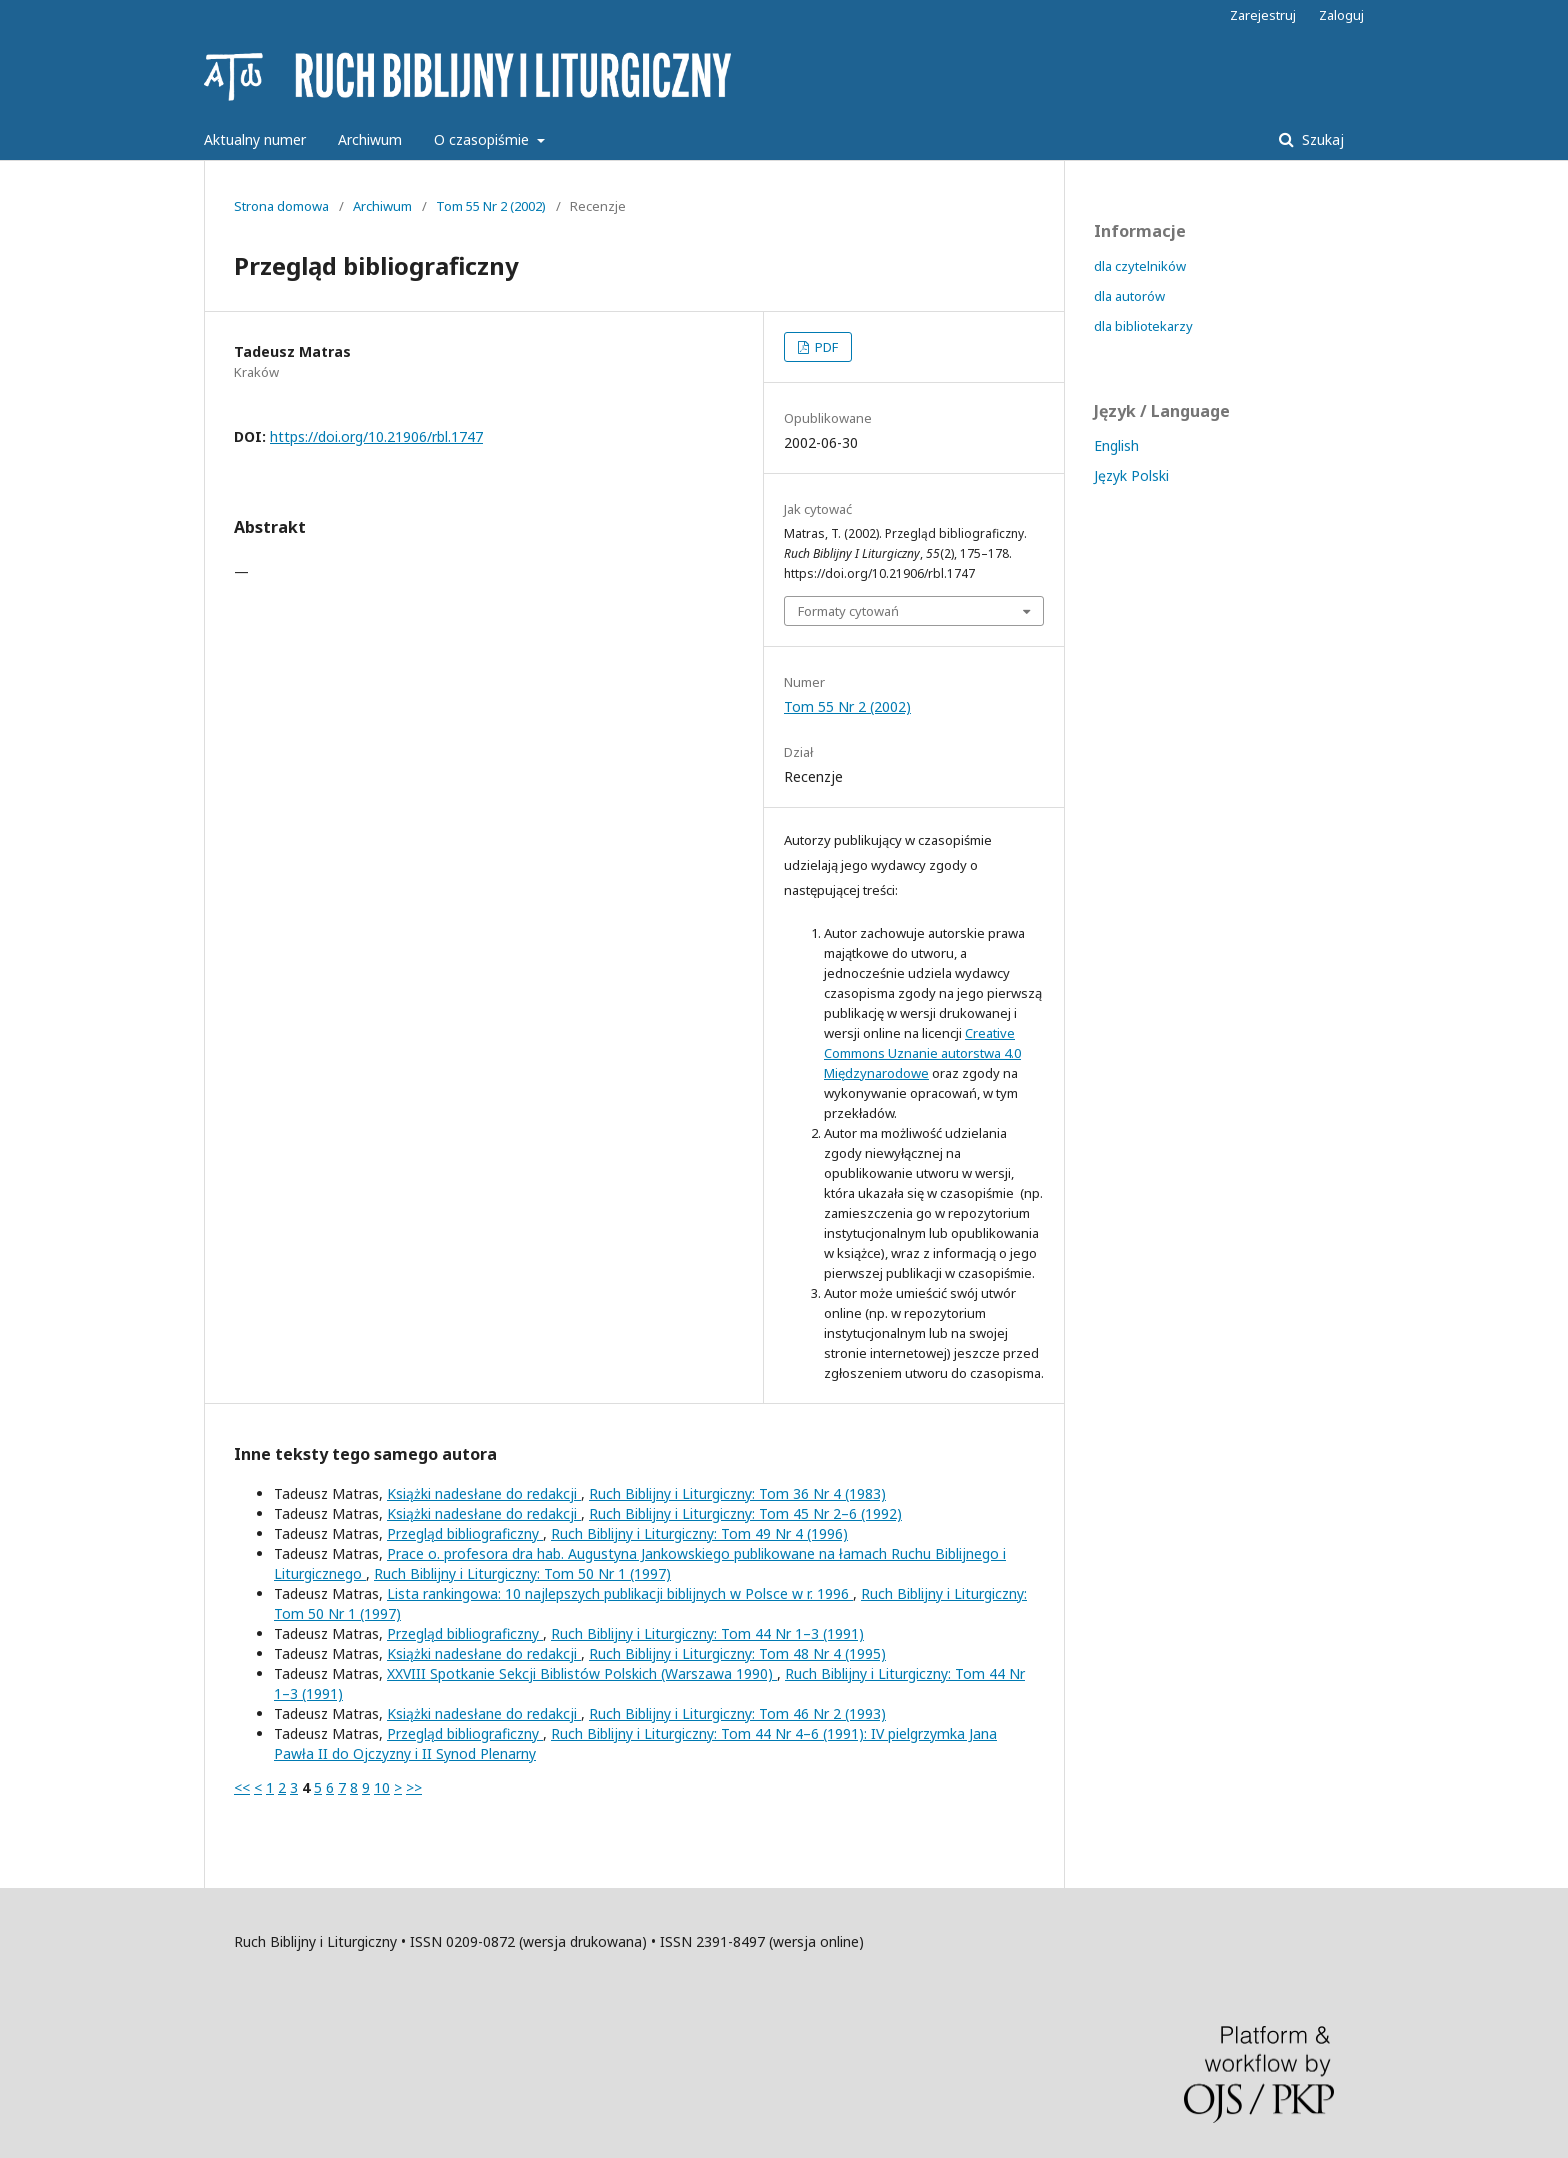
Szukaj (1321, 139)
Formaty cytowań (848, 611)
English (1116, 445)
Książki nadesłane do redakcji (484, 1493)
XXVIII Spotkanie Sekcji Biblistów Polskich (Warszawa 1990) (582, 1673)
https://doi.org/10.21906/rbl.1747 (376, 436)
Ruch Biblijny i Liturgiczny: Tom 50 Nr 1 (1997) (522, 1573)
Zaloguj (1341, 15)
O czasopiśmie (483, 139)
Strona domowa (281, 206)
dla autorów (1129, 296)
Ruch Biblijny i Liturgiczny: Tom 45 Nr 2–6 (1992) (745, 1513)
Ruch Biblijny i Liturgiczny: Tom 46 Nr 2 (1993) (737, 1713)
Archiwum (370, 139)
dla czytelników (1140, 266)
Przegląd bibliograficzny (465, 1533)
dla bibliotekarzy (1143, 326)
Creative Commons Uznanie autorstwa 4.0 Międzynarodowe (922, 1053)
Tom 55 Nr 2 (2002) (491, 206)
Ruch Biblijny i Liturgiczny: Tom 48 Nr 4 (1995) (737, 1653)
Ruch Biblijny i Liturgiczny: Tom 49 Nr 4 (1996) (699, 1533)
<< (242, 1787)
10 (382, 1787)
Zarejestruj (1263, 15)
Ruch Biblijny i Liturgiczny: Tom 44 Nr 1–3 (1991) (707, 1633)
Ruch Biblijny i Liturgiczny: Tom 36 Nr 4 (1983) (737, 1493)
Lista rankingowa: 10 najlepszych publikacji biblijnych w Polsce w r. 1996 (620, 1593)
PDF (825, 347)
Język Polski (1131, 475)
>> (414, 1787)
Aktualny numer (255, 139)
